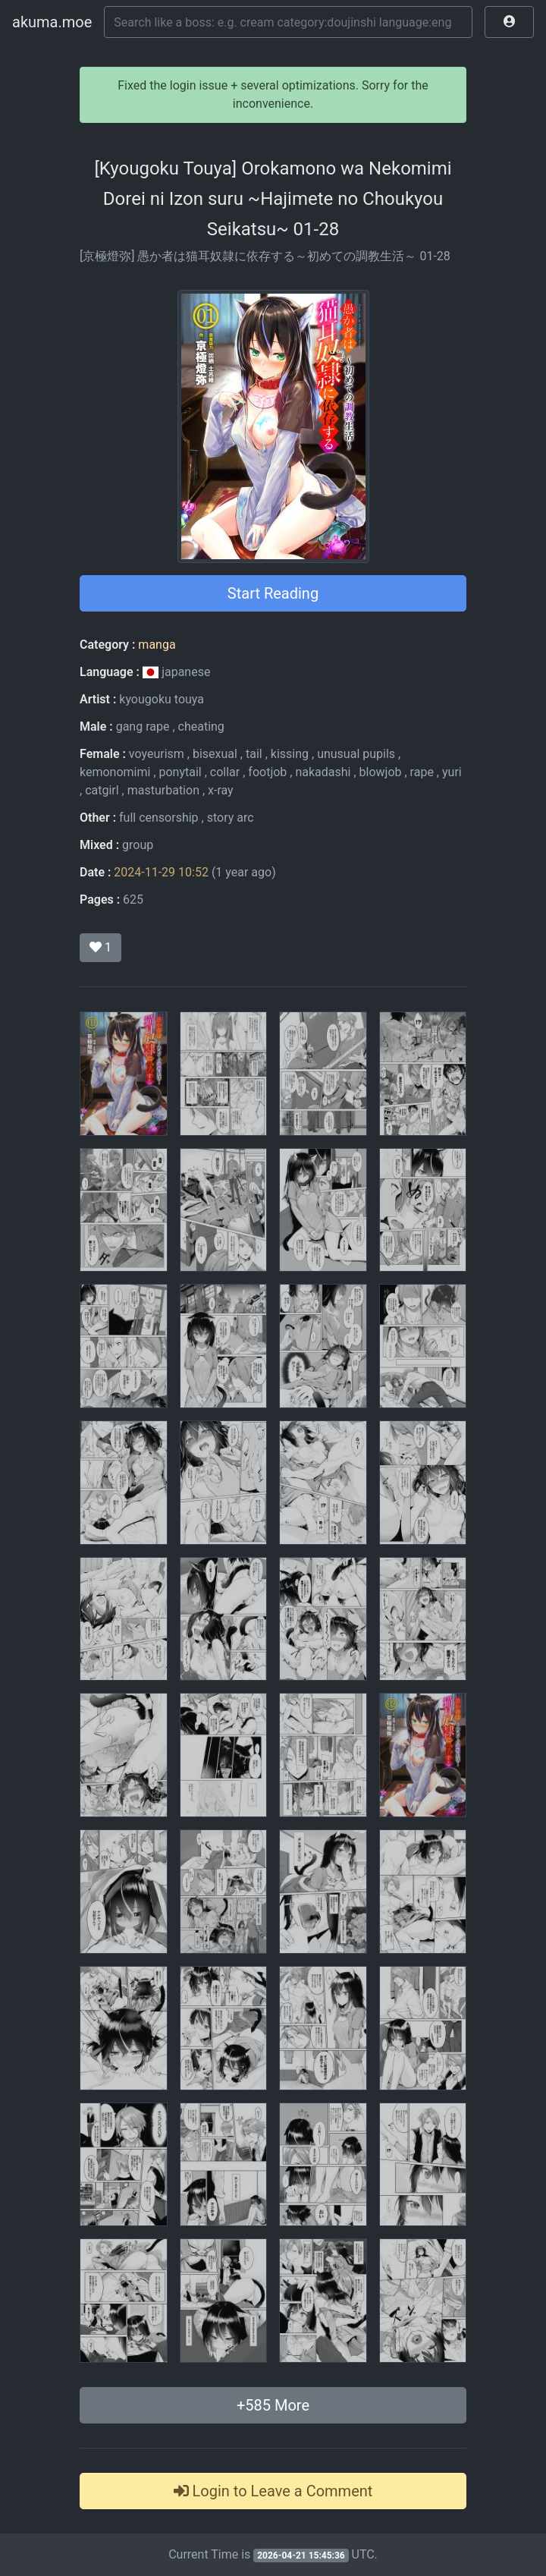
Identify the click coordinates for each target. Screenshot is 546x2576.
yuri (452, 772)
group (137, 845)
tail (254, 754)
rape (422, 772)
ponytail (180, 772)
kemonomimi (115, 772)
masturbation (163, 790)
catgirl (102, 790)
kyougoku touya (161, 699)
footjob (267, 772)
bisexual (215, 754)
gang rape (143, 726)
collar (225, 772)
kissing (290, 754)
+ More (273, 2405)
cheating (201, 726)
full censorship (159, 817)
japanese (177, 672)
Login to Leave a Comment (273, 2491)
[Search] (288, 22)
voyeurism (156, 754)
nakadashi (322, 772)
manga (156, 644)
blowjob (380, 772)
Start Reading (273, 593)
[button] (509, 22)
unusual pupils (356, 754)
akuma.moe (52, 22)
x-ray (221, 790)
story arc (230, 817)
